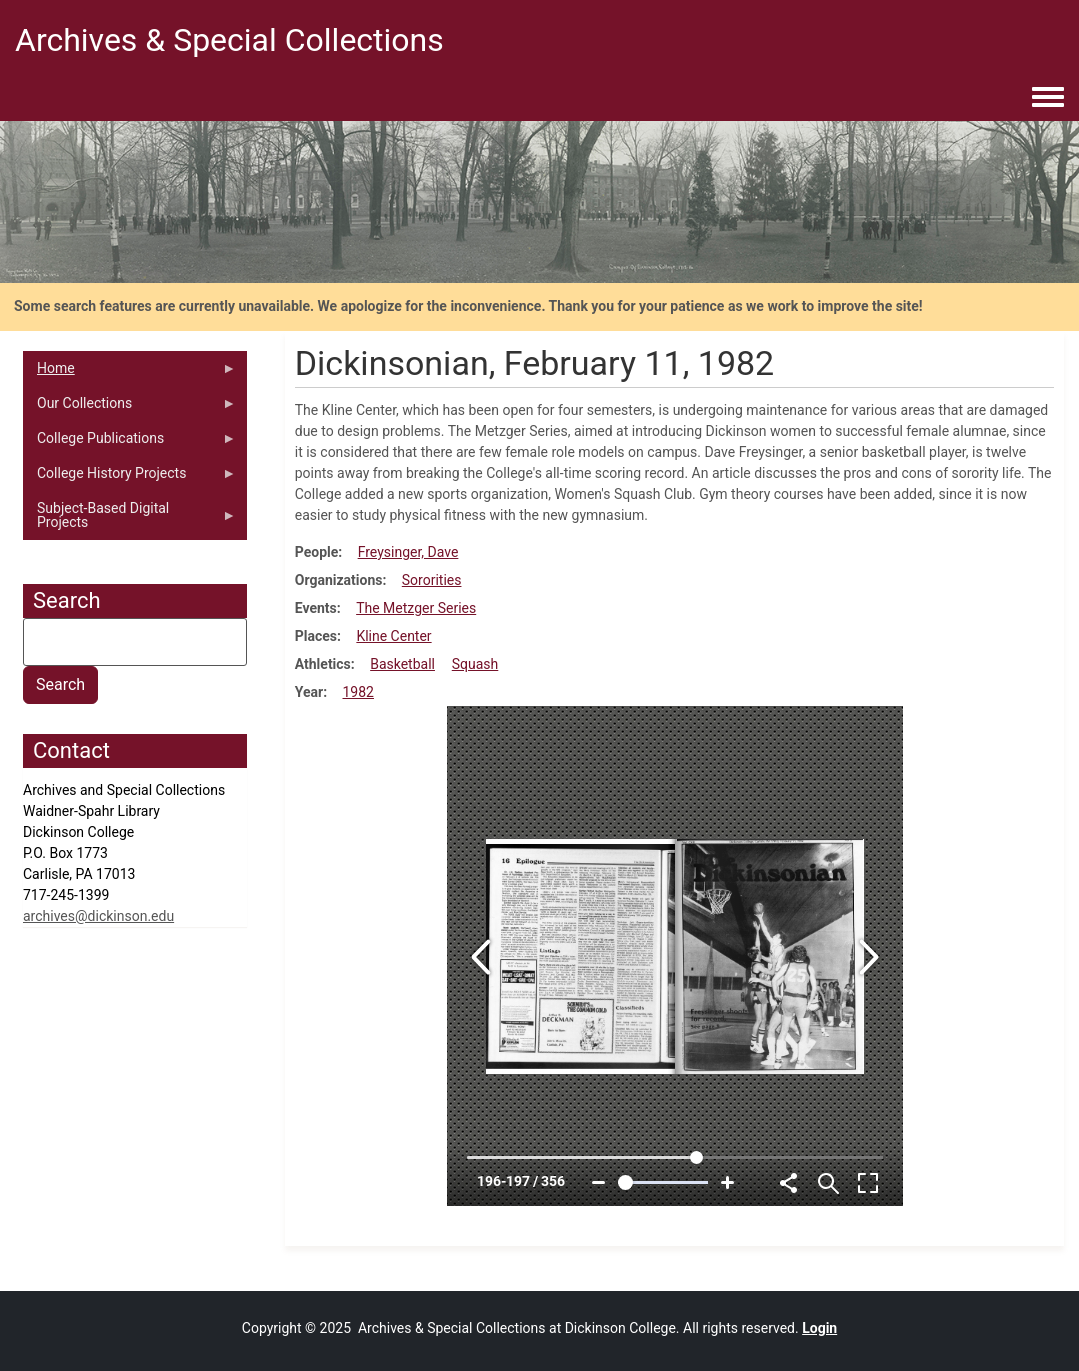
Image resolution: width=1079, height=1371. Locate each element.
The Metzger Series (416, 608)
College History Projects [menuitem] (129, 478)
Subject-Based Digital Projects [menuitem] (129, 520)
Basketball (402, 664)
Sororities (432, 580)
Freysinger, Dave (408, 552)
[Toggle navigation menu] (1048, 98)
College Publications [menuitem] (129, 443)
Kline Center (393, 636)
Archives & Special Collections (229, 40)
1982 (358, 692)
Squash (475, 664)
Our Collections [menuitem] (129, 408)
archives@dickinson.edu (98, 916)
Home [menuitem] (129, 373)
